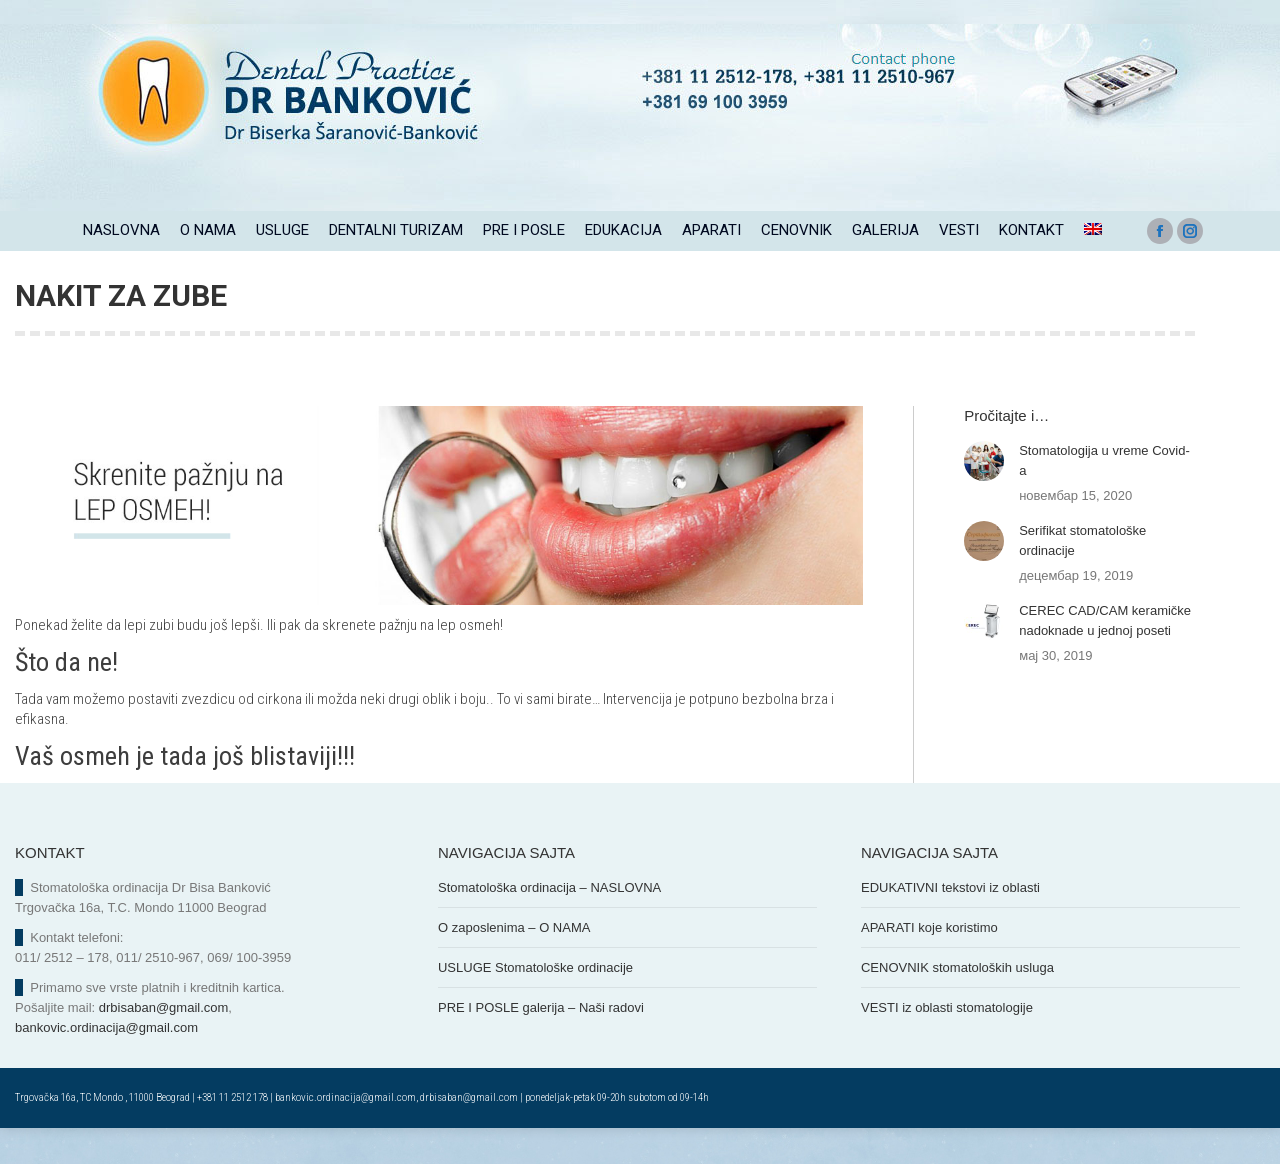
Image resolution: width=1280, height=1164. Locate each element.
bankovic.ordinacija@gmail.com (106, 1063)
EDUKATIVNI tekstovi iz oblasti (950, 923)
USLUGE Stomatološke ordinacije (535, 1003)
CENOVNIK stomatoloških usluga (957, 1003)
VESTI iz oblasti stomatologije (947, 1043)
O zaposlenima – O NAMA (514, 963)
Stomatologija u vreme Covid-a (1104, 496)
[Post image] (984, 497)
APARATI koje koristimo (929, 963)
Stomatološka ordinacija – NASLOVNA (549, 923)
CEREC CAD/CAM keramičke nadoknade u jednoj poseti (1105, 656)
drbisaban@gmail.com (164, 1043)
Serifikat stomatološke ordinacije (1082, 576)
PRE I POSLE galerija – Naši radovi (541, 1043)
